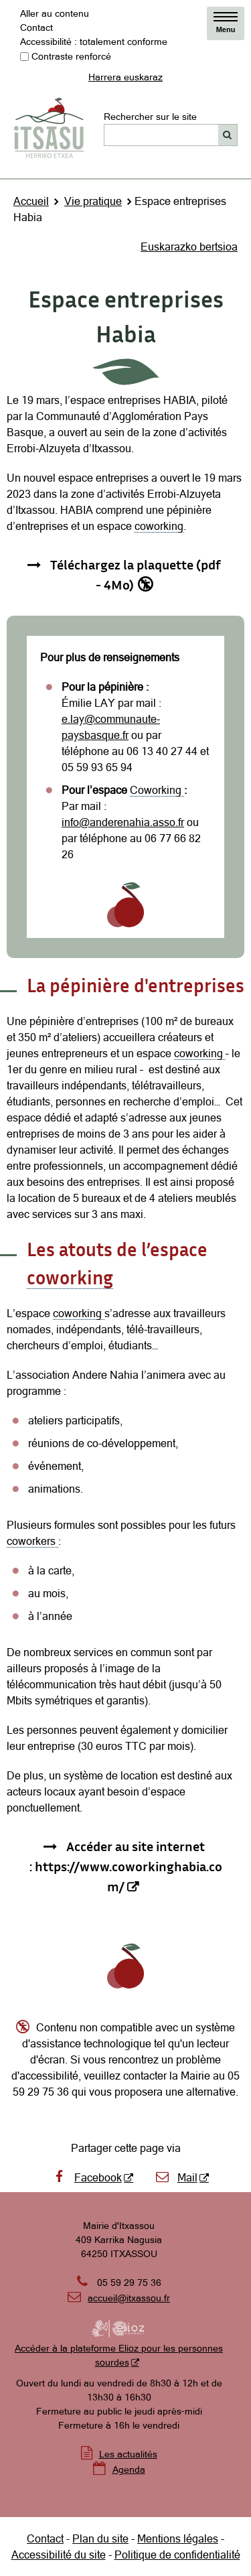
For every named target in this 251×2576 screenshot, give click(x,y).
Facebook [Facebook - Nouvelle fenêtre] (86, 2177)
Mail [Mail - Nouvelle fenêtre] (175, 2177)
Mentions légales (177, 2538)
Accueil (31, 201)
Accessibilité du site (58, 2555)
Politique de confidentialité (177, 2555)
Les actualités (128, 2454)
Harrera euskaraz (125, 77)
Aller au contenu (54, 13)
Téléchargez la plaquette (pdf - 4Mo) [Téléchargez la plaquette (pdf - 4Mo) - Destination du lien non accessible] (135, 574)
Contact (36, 27)
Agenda (128, 2469)
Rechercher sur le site (150, 116)
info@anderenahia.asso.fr (123, 822)
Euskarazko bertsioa (189, 247)
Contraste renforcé (71, 56)
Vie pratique (93, 201)
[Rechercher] (228, 135)
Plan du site (100, 2538)
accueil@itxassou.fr (129, 2298)
